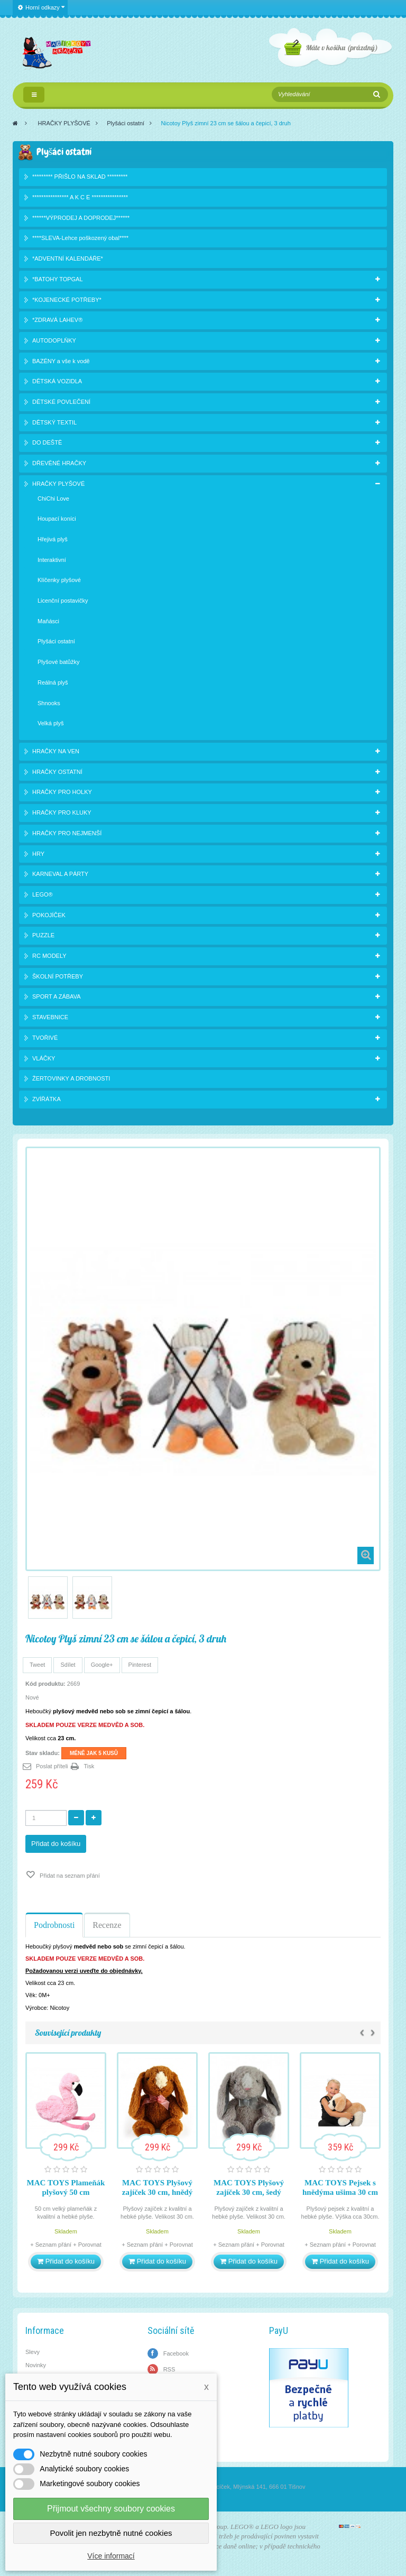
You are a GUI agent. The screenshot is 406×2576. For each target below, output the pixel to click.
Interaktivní (52, 560)
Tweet (37, 1664)
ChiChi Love (53, 498)
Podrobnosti (54, 1925)
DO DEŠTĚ (47, 442)
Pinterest (139, 1664)
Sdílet (67, 1664)
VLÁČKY (43, 1058)
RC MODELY (49, 956)
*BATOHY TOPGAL (57, 279)
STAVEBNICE (50, 1017)
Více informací (110, 2556)
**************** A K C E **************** (80, 197)
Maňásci (48, 621)
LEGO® (42, 894)
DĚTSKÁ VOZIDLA (57, 381)
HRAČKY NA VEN (55, 751)
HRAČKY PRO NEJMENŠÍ (67, 833)
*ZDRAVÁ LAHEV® (57, 320)
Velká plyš (51, 723)
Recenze (107, 1925)
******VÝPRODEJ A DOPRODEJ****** (81, 218)
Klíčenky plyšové (59, 580)
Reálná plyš (53, 682)
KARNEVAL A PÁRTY (60, 874)
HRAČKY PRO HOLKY (62, 792)
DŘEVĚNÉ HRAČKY (59, 463)
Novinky (35, 2365)
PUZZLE (43, 935)
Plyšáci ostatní (125, 123)
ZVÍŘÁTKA (46, 1099)
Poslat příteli (52, 1766)
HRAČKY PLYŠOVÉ (64, 123)
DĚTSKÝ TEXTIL (54, 422)
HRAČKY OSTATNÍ (57, 772)
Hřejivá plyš (53, 539)
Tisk (89, 1766)
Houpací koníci (57, 518)
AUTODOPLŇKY (54, 340)
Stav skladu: (42, 1753)
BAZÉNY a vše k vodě (61, 361)
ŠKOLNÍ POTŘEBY (57, 976)
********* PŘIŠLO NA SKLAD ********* (79, 176)
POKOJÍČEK (49, 915)
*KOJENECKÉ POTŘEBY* (67, 300)
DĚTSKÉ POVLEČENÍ (61, 402)
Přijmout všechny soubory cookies (111, 2508)
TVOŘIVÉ (45, 1038)
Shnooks (49, 703)
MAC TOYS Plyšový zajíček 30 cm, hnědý (157, 2187)
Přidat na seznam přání (69, 1875)
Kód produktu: (45, 1684)
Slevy (32, 2352)
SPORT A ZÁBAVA (56, 996)
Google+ (102, 1664)
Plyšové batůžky (58, 662)
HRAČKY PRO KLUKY (61, 812)
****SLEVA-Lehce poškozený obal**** (80, 238)
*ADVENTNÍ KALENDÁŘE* (67, 258)
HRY (38, 854)
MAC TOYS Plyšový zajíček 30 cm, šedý (249, 2187)
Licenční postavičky (63, 600)
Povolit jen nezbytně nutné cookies (111, 2532)
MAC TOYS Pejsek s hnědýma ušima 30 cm (340, 2187)
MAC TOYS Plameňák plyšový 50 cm (66, 2187)
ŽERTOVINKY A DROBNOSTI (71, 1078)
